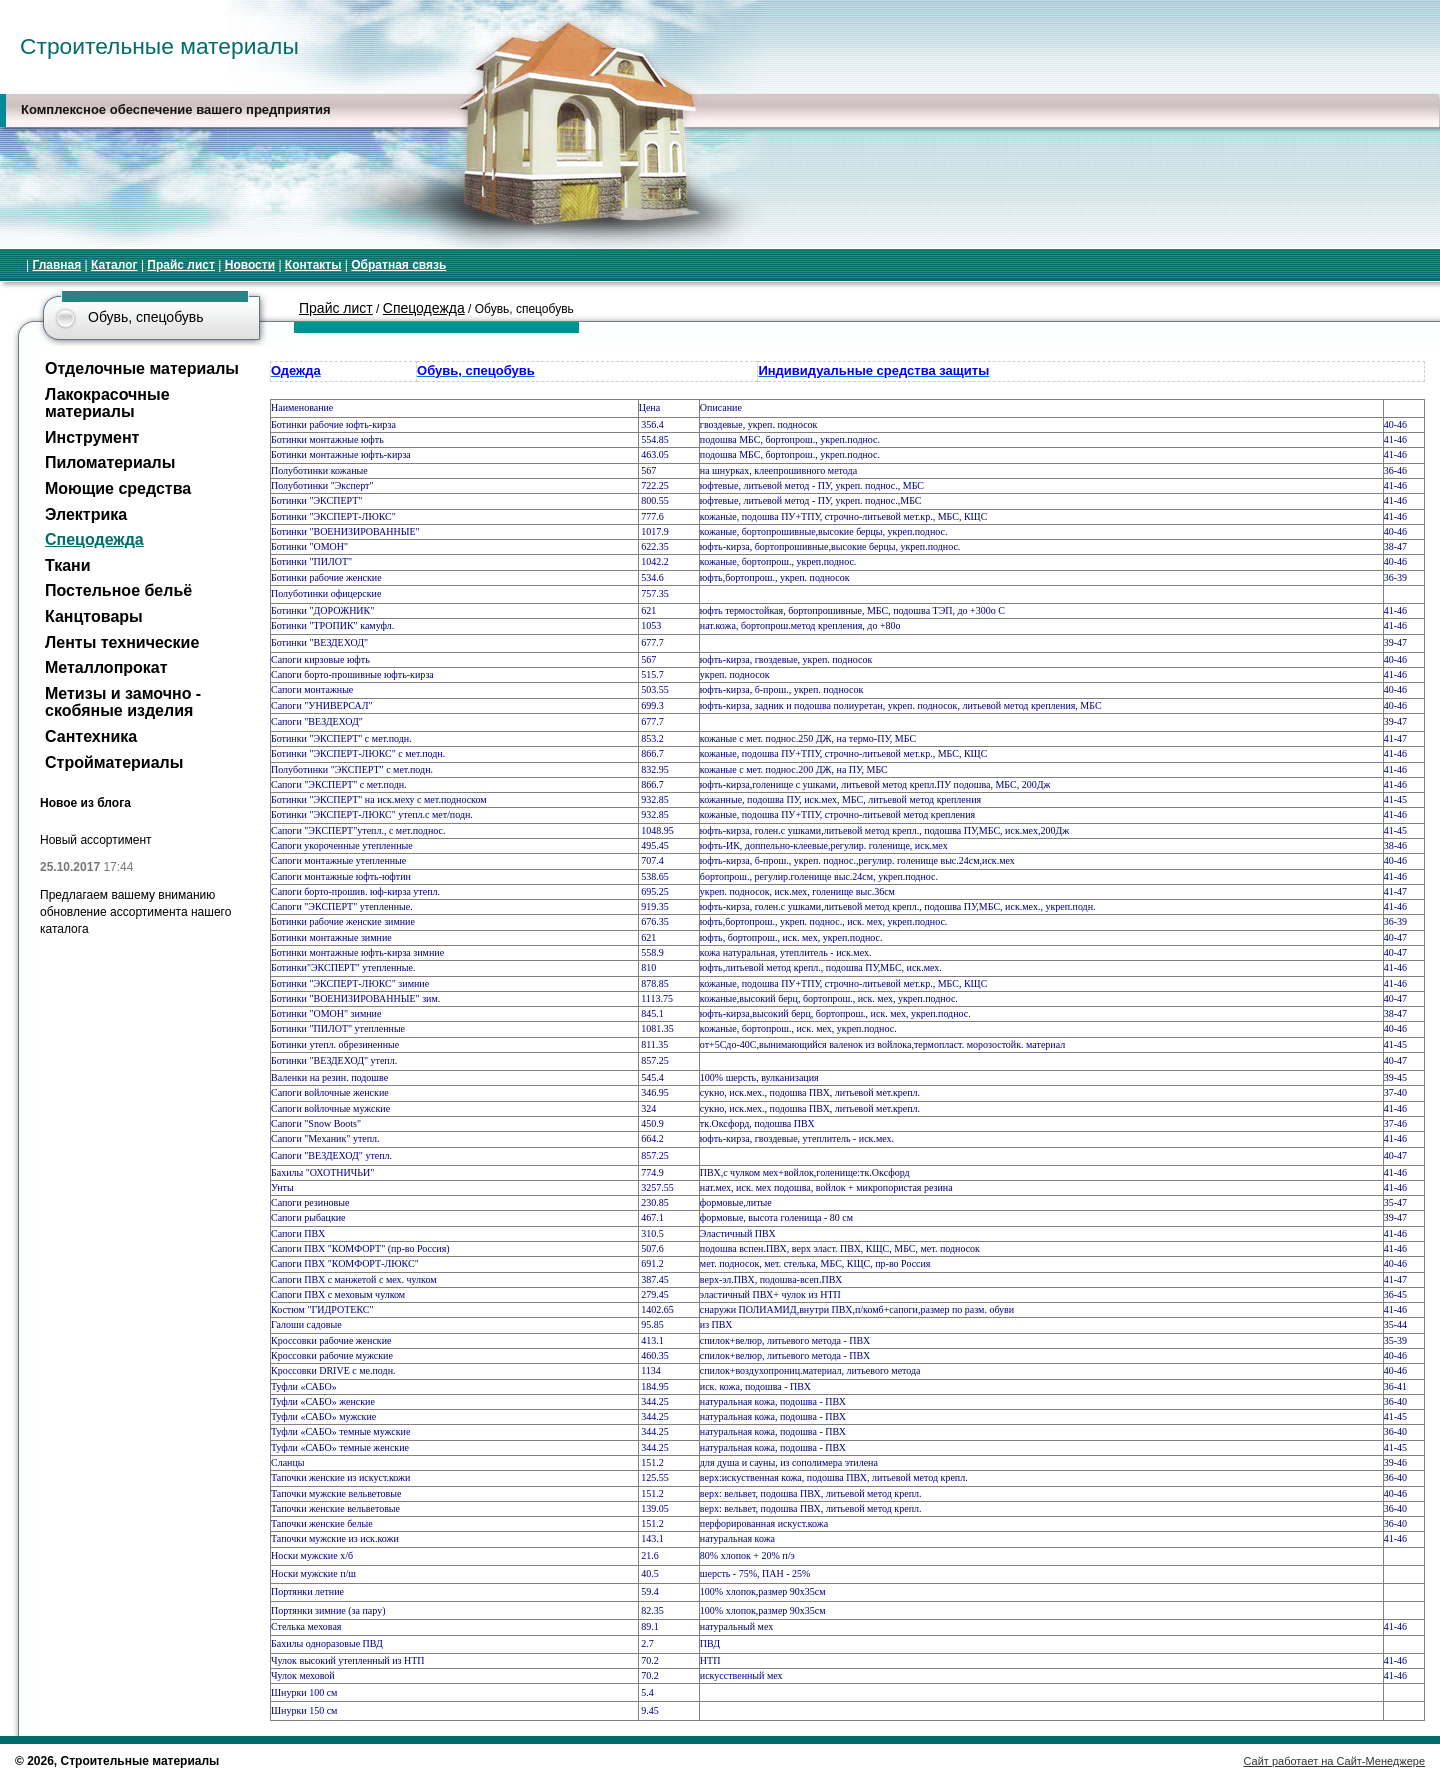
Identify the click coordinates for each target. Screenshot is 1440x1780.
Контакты (313, 265)
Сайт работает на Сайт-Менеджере (1334, 1761)
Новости (250, 265)
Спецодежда (424, 308)
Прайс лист (181, 265)
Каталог (114, 265)
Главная (56, 265)
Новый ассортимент (96, 840)
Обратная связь (398, 265)
